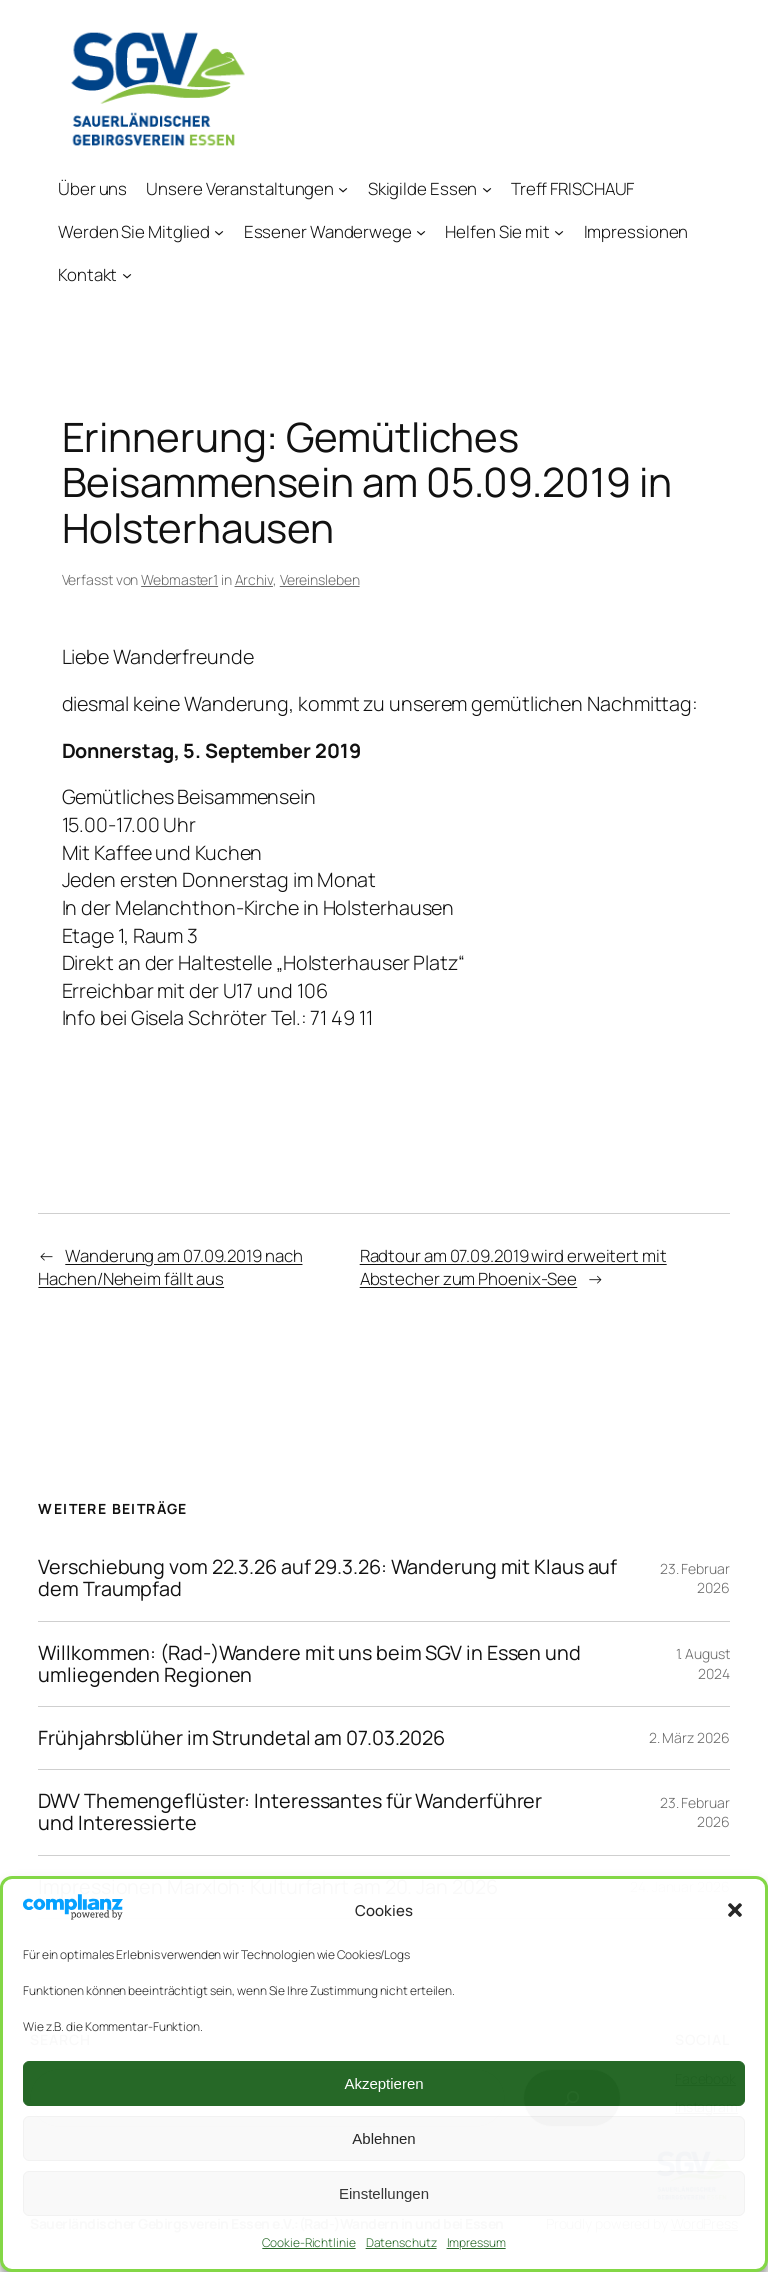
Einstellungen (384, 2193)
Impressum (476, 2242)
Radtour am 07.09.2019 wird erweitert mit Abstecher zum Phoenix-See (513, 1267)
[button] (735, 1910)
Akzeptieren (383, 2083)
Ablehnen (383, 2138)
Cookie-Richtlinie (308, 2242)
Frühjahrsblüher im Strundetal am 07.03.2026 (241, 1738)
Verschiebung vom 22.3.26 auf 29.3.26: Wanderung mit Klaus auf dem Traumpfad (327, 1578)
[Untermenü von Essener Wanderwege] (421, 232)
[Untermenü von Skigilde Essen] (487, 189)
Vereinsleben (320, 579)
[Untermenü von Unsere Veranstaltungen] (344, 189)
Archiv (254, 579)
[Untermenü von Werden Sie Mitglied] (220, 232)
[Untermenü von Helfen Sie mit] (560, 232)
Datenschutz (401, 2242)
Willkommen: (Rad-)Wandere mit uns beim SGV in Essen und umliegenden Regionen (309, 1664)
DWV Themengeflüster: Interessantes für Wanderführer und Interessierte (290, 1812)
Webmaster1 (179, 579)
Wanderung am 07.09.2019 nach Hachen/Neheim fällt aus (170, 1267)
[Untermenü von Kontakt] (127, 275)
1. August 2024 (703, 1663)
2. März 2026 (689, 1737)
